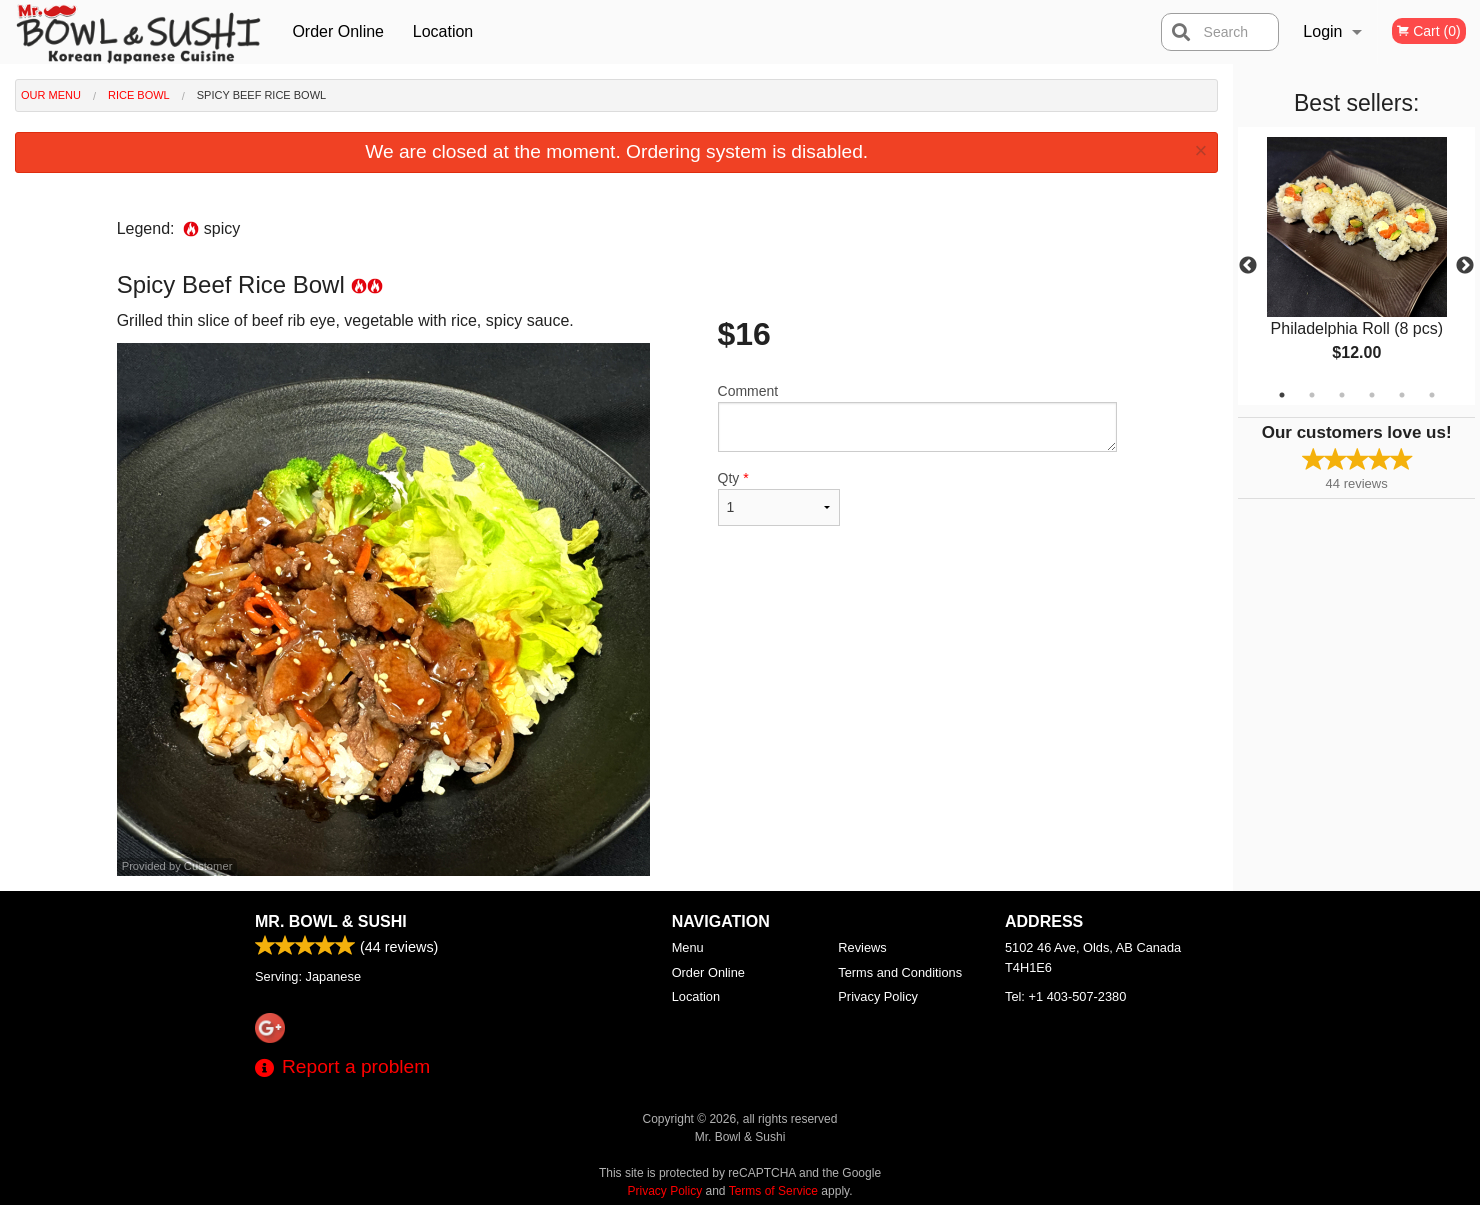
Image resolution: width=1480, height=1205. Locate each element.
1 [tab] (1282, 395)
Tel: (1065, 996)
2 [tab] (1312, 395)
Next (1465, 266)
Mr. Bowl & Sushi (331, 921)
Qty (779, 498)
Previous (1248, 266)
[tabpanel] (1356, 266)
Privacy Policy (878, 996)
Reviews (862, 947)
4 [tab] (1372, 395)
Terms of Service (773, 1191)
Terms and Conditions (900, 972)
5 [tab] (1402, 395)
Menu (688, 947)
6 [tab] (1432, 395)
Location (443, 31)
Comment (917, 417)
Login (1322, 31)
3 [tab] (1342, 395)
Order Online (338, 31)
